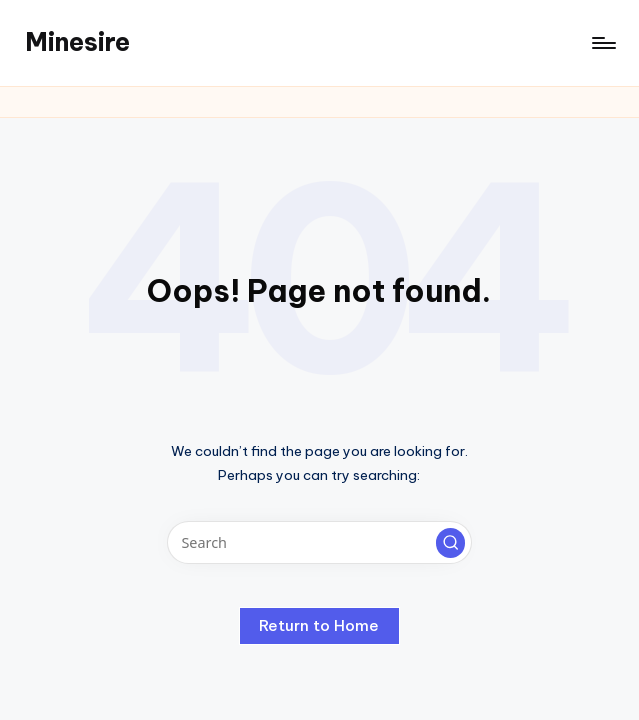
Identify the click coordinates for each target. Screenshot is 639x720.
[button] (451, 543)
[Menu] (602, 43)
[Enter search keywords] (319, 542)
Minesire (77, 42)
